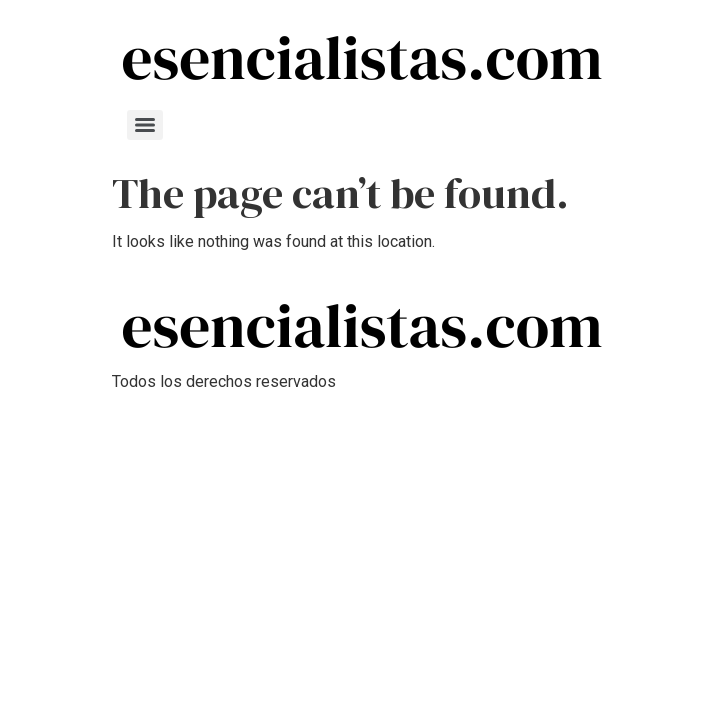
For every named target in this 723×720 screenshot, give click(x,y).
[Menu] (145, 125)
